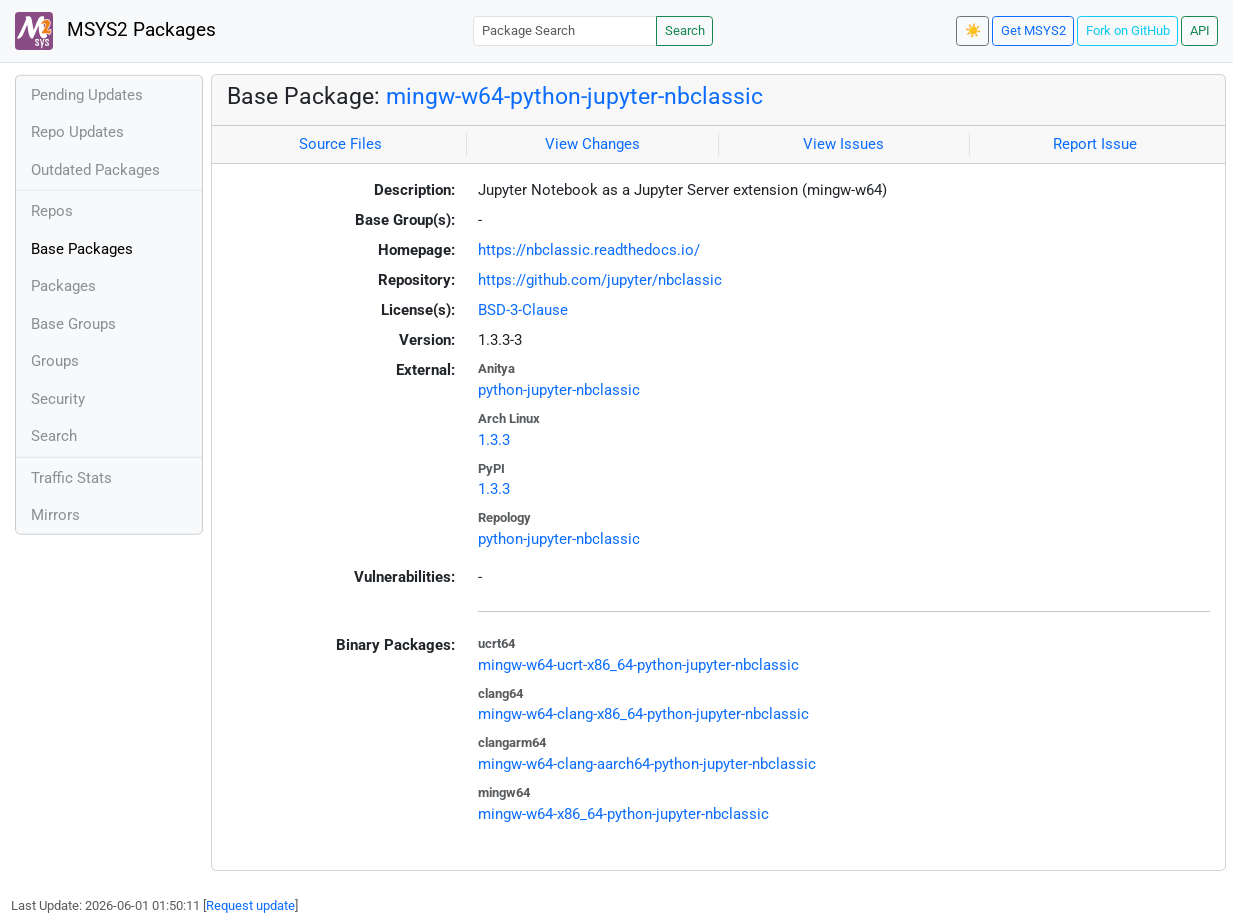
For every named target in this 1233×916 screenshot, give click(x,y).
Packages (63, 286)
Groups (55, 361)
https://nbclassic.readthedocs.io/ (589, 250)
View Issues (843, 144)
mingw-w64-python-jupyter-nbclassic (574, 96)
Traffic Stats (71, 478)
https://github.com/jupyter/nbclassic (600, 280)
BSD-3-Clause (523, 310)
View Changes (592, 144)
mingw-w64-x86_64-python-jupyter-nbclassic (623, 814)
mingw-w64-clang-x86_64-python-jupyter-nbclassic (643, 714)
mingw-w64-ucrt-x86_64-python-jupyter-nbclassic (638, 665)
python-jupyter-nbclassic (559, 390)
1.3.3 (494, 440)
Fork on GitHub (1128, 30)
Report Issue (1095, 144)
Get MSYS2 (1033, 30)
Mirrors (55, 515)
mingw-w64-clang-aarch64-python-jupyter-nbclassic (647, 764)
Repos (52, 211)
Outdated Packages (95, 170)
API (1200, 30)
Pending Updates (87, 95)
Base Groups (73, 324)
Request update (250, 905)
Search (685, 30)
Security (58, 399)
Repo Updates (77, 132)
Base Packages (82, 249)
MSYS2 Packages (115, 31)
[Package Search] (565, 30)
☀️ (973, 30)
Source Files (340, 144)
